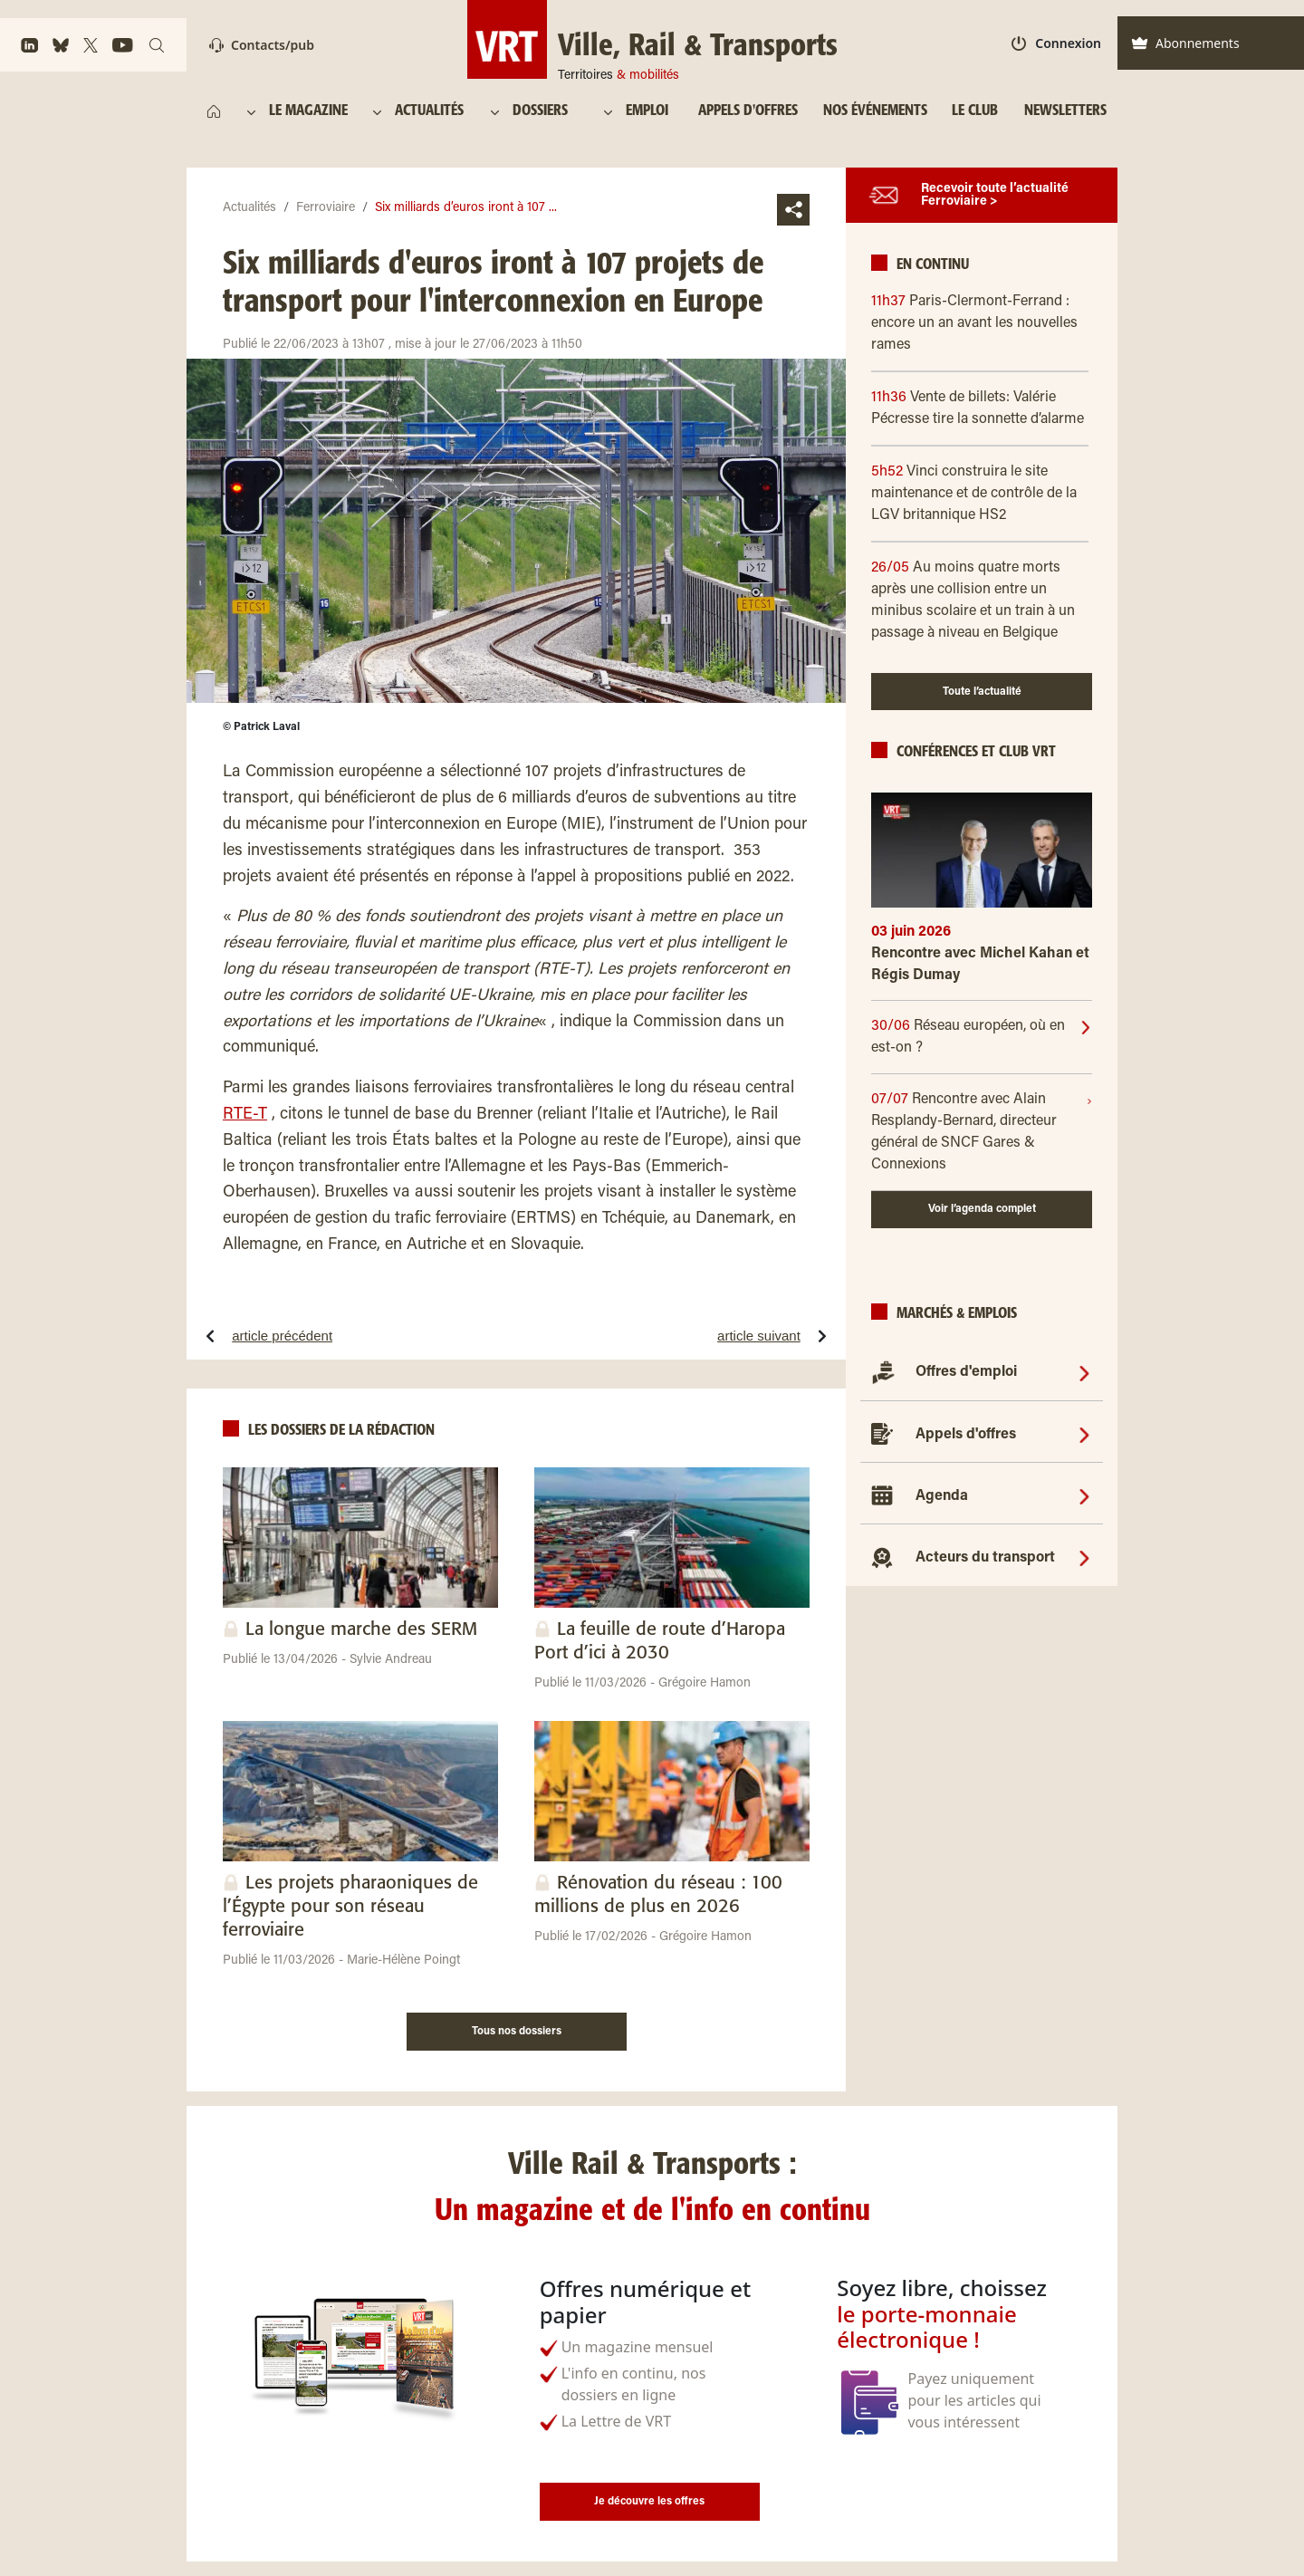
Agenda (942, 1496)
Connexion (1056, 43)
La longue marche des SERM (361, 1629)
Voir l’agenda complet (982, 1209)
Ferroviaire (325, 208)
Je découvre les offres (649, 2501)
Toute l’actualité (982, 692)
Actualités (249, 208)
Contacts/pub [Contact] (261, 44)
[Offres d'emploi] (1084, 1372)
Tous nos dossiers (516, 2031)
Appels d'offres (966, 1434)
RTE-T (245, 1115)
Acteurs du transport (985, 1558)
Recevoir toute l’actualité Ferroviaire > (995, 195)
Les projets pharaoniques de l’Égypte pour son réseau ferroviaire (350, 1907)
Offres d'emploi (966, 1372)
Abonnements (1185, 43)
